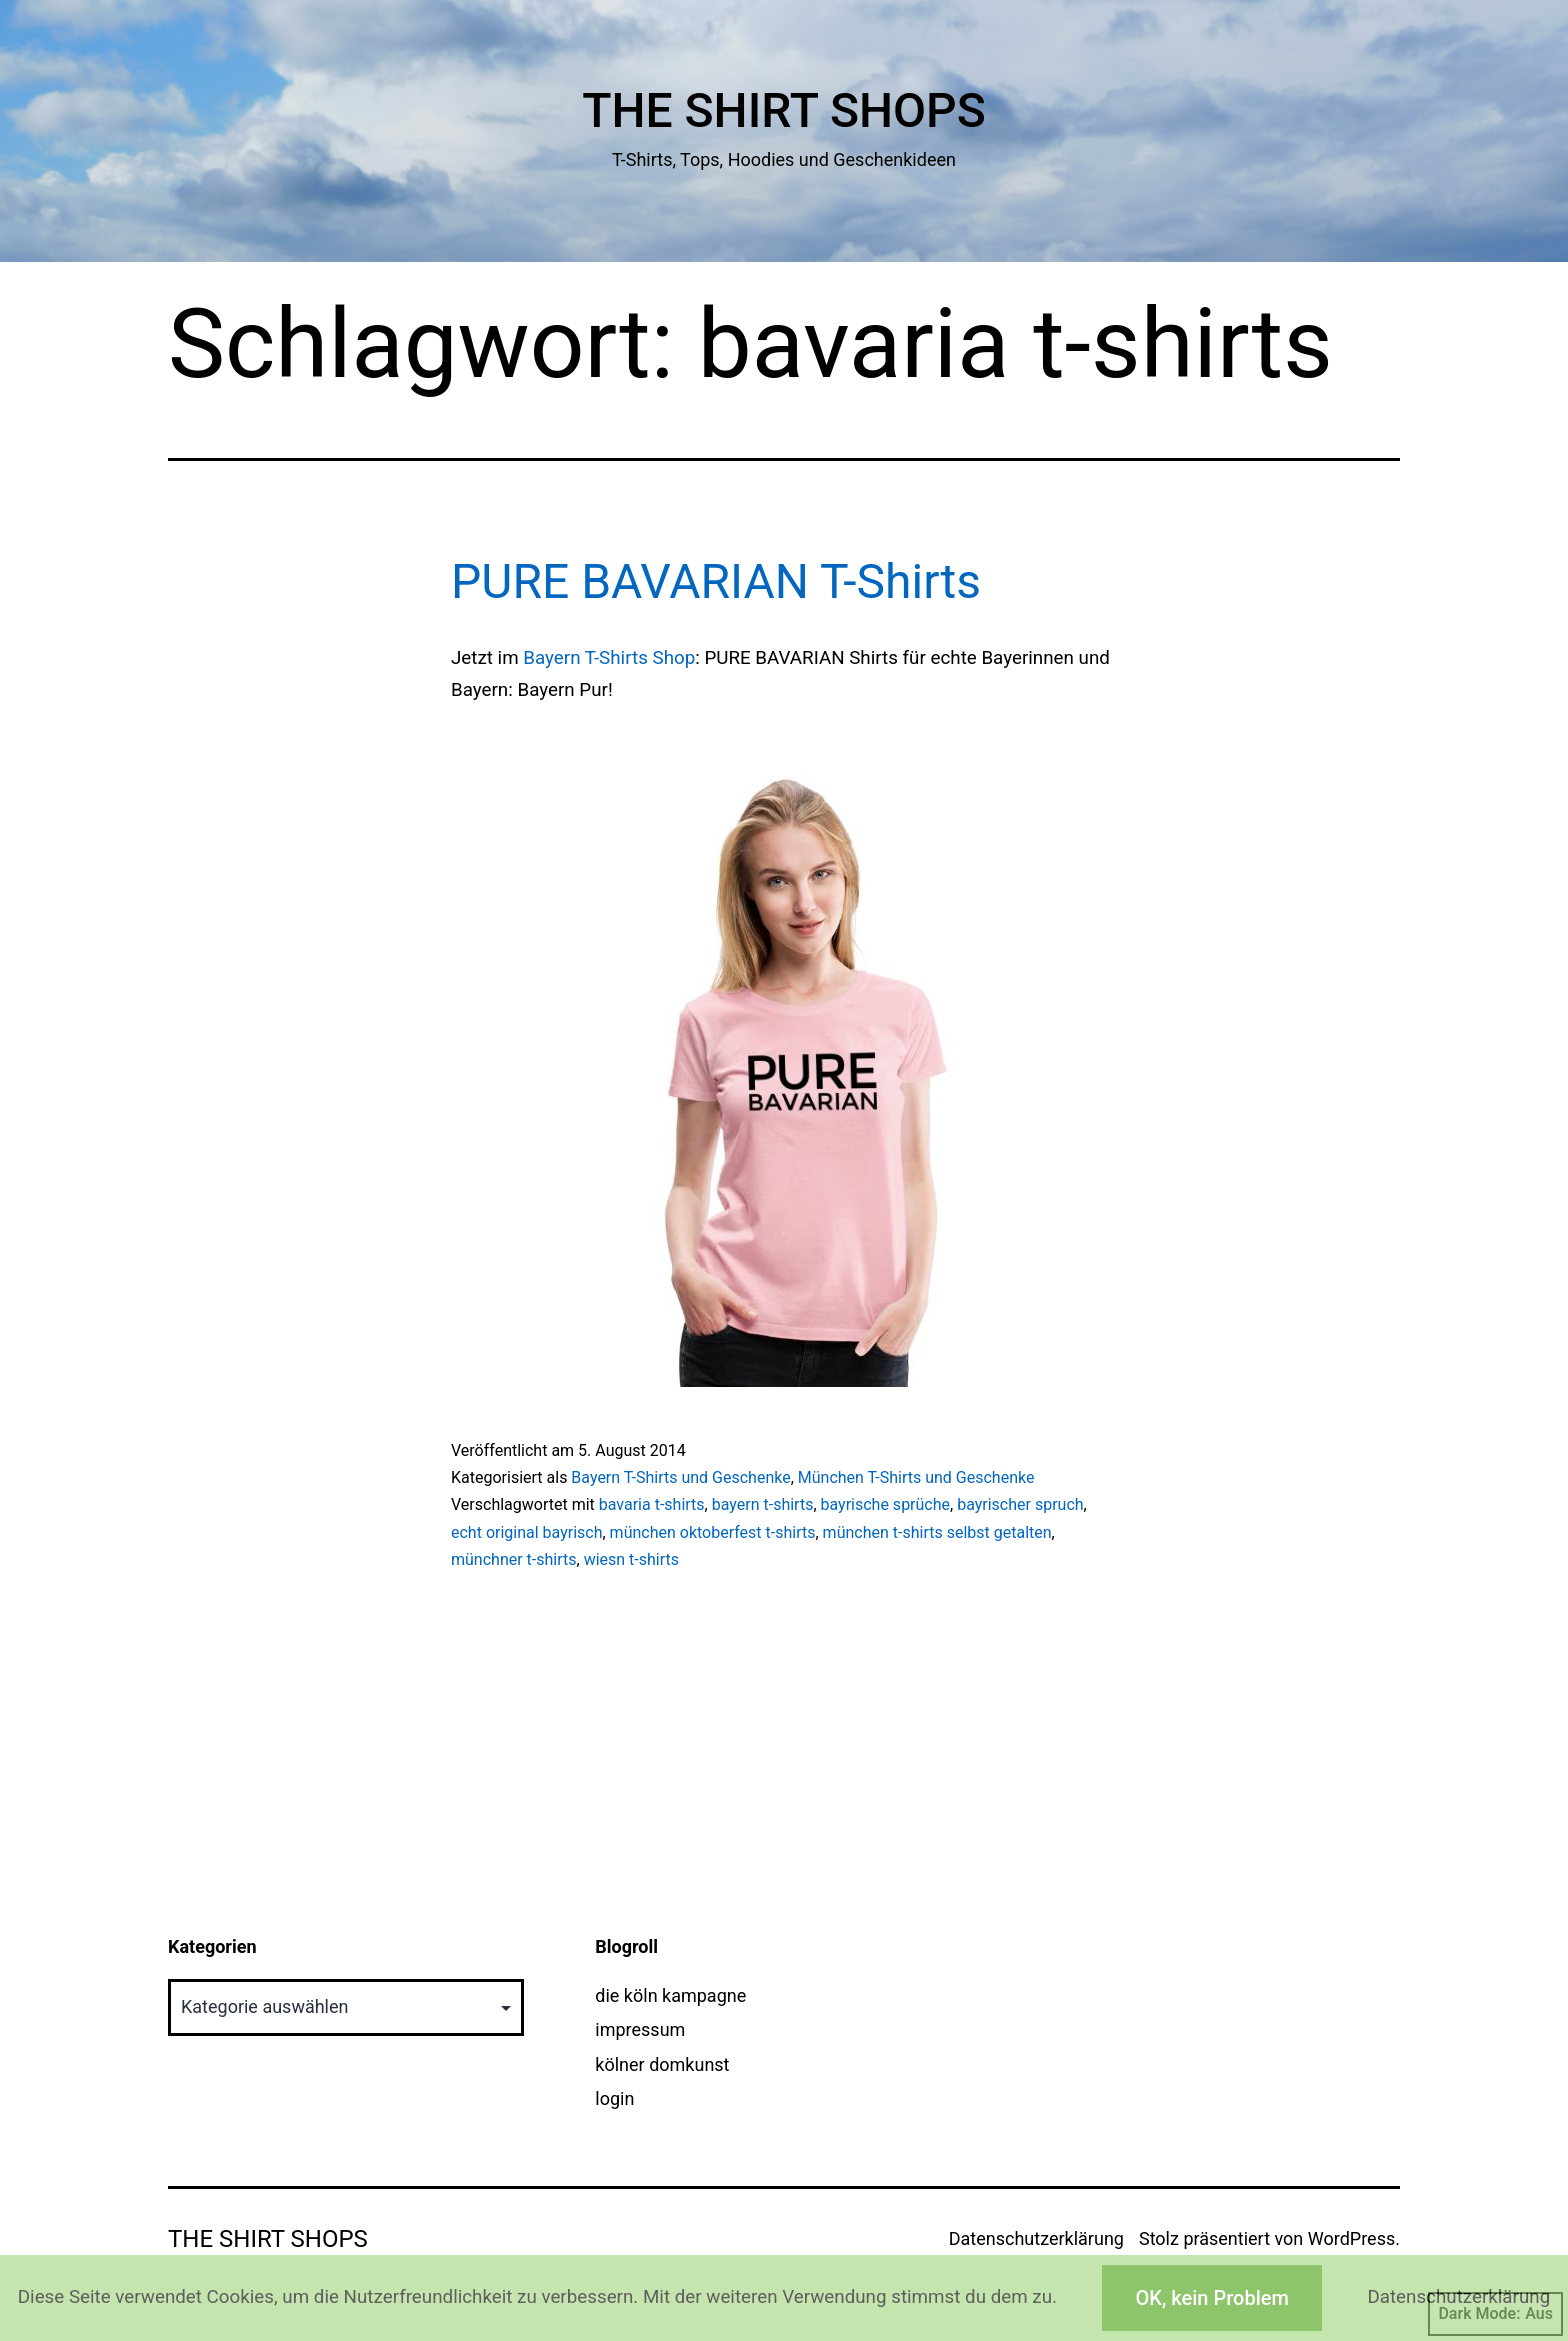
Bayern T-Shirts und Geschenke (680, 1477)
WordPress (1351, 2238)
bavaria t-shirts (652, 1504)
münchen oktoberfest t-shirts (713, 1532)
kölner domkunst (662, 2064)
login (614, 2098)
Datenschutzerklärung (1036, 2238)
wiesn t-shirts (631, 1559)
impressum (640, 2029)
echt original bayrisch (526, 1532)
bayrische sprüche (886, 1504)
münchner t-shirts (514, 1559)
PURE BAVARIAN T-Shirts (716, 581)
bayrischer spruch (1020, 1504)
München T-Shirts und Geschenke (916, 1477)
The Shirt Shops (784, 110)
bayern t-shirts (763, 1504)
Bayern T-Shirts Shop (609, 658)
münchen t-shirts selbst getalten (937, 1532)
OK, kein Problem (1211, 2298)
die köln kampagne (670, 1995)
